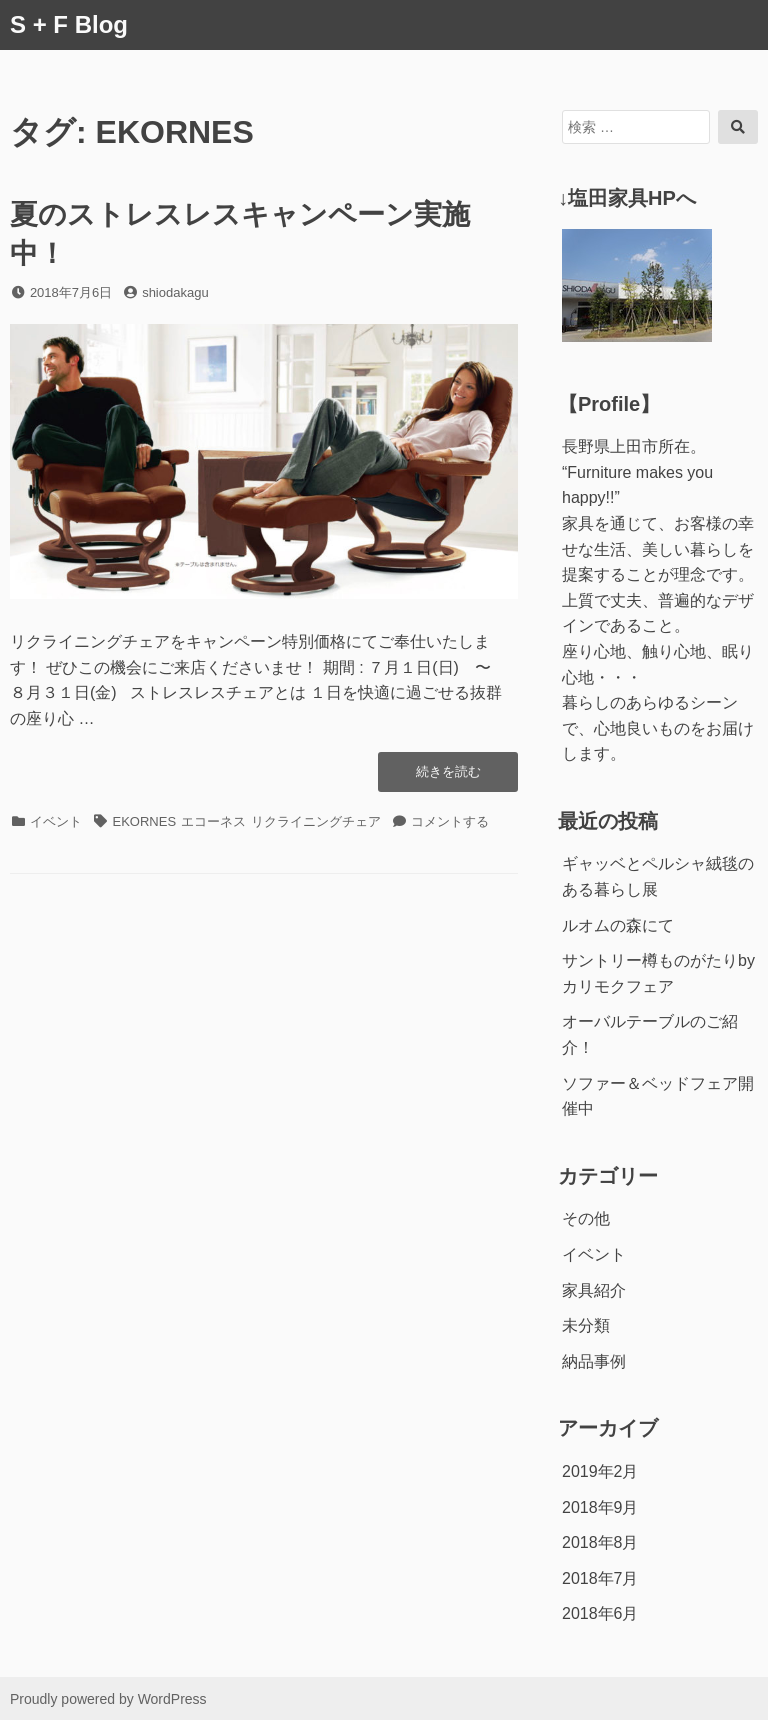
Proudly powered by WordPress (108, 1699)
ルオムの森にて (618, 925)
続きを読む (448, 777)
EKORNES (145, 821)
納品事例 (594, 1361)
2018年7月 (600, 1578)
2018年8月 (600, 1542)
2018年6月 (600, 1613)
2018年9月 (600, 1507)
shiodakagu (175, 292)
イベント (56, 821)
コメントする (450, 821)
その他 (586, 1218)
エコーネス (213, 821)
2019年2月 (600, 1471)
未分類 (586, 1325)
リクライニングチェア (316, 821)
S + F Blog (69, 24)
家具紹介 (594, 1290)
